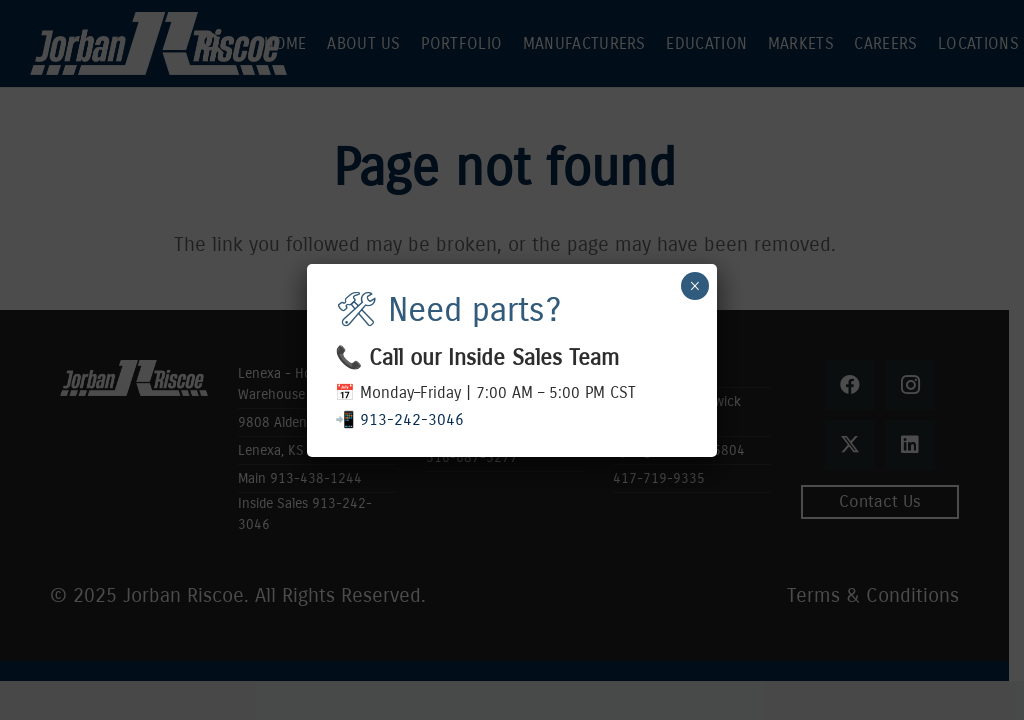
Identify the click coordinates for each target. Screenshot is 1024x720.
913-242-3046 (412, 419)
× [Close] (694, 286)
